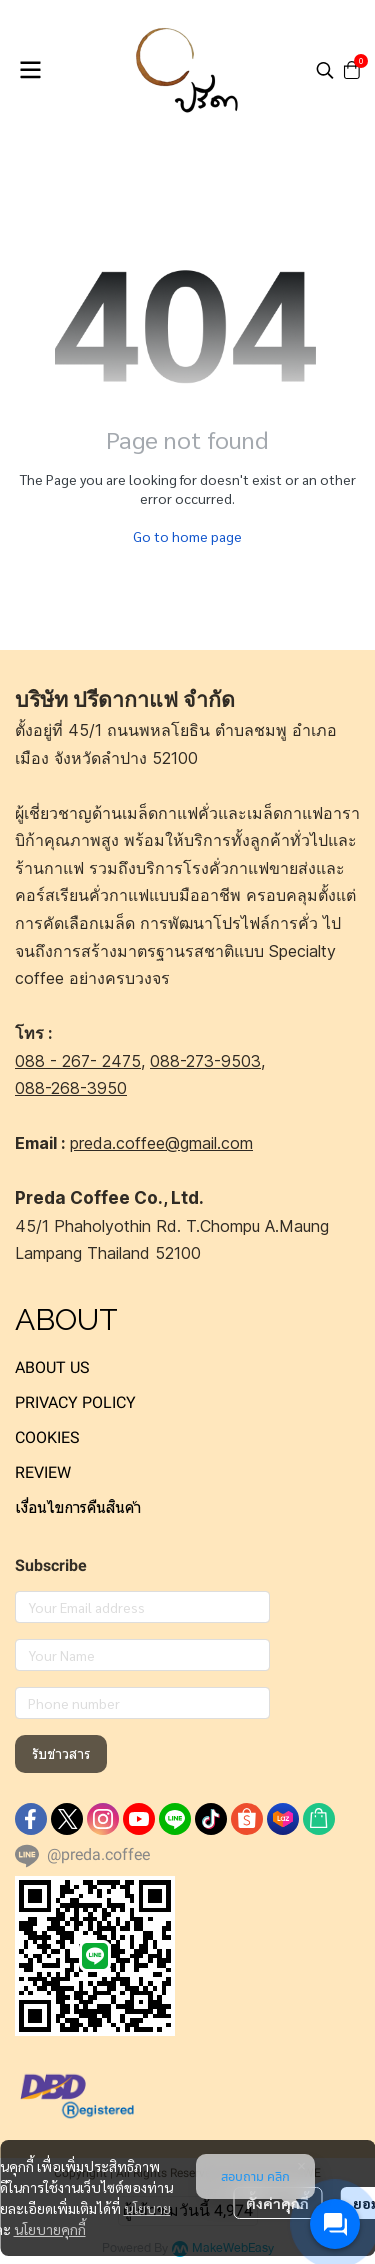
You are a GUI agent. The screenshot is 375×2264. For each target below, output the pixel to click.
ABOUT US (52, 1367)
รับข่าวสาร (61, 1754)
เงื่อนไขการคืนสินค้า (78, 1507)
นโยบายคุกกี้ (50, 2229)
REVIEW (43, 1472)
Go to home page (187, 536)
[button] (325, 70)
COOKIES (47, 1437)
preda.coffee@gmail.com (161, 1143)
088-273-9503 (205, 1061)
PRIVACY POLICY (75, 1402)
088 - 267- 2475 (78, 1061)
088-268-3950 (71, 1088)
